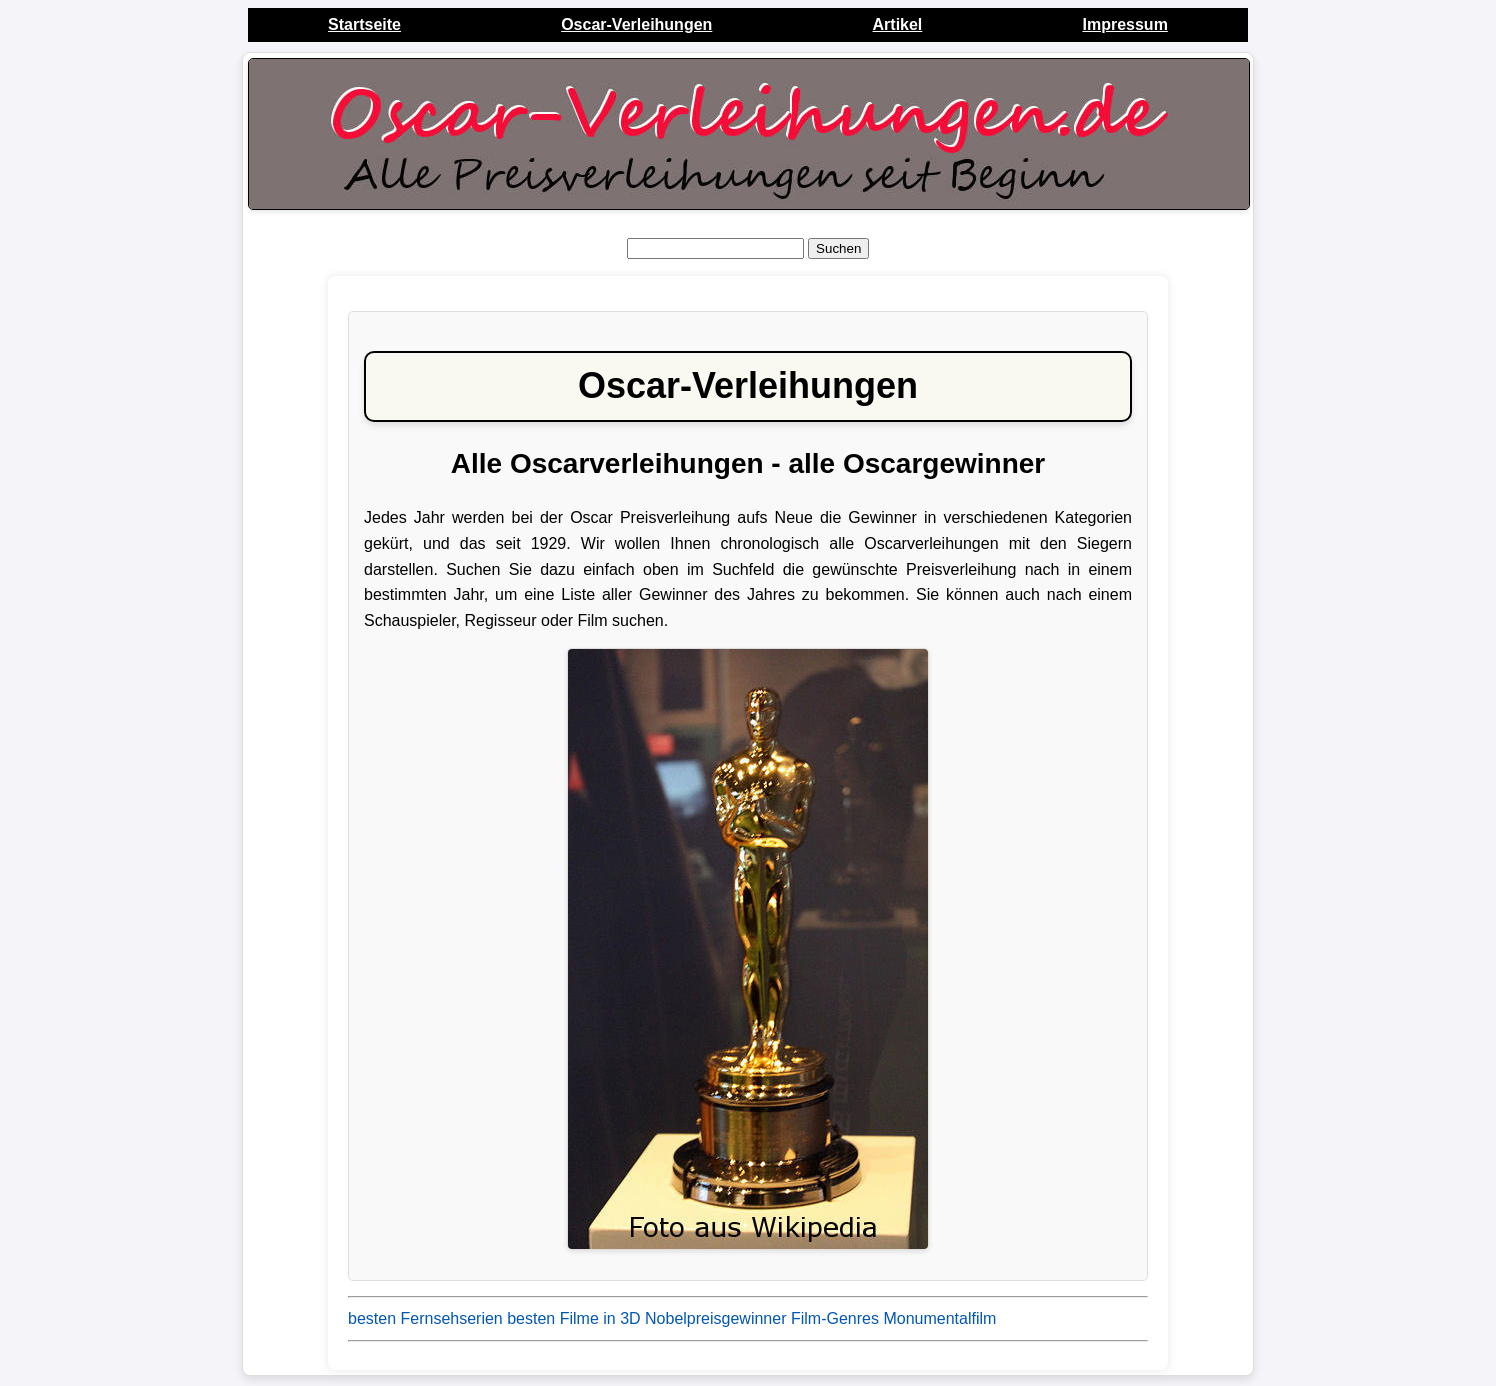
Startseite (364, 24)
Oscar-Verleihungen (636, 24)
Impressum (1124, 24)
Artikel (898, 24)
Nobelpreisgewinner (715, 1318)
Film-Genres (835, 1318)
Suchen (838, 248)
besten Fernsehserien (425, 1318)
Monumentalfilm (939, 1318)
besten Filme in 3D (573, 1318)
